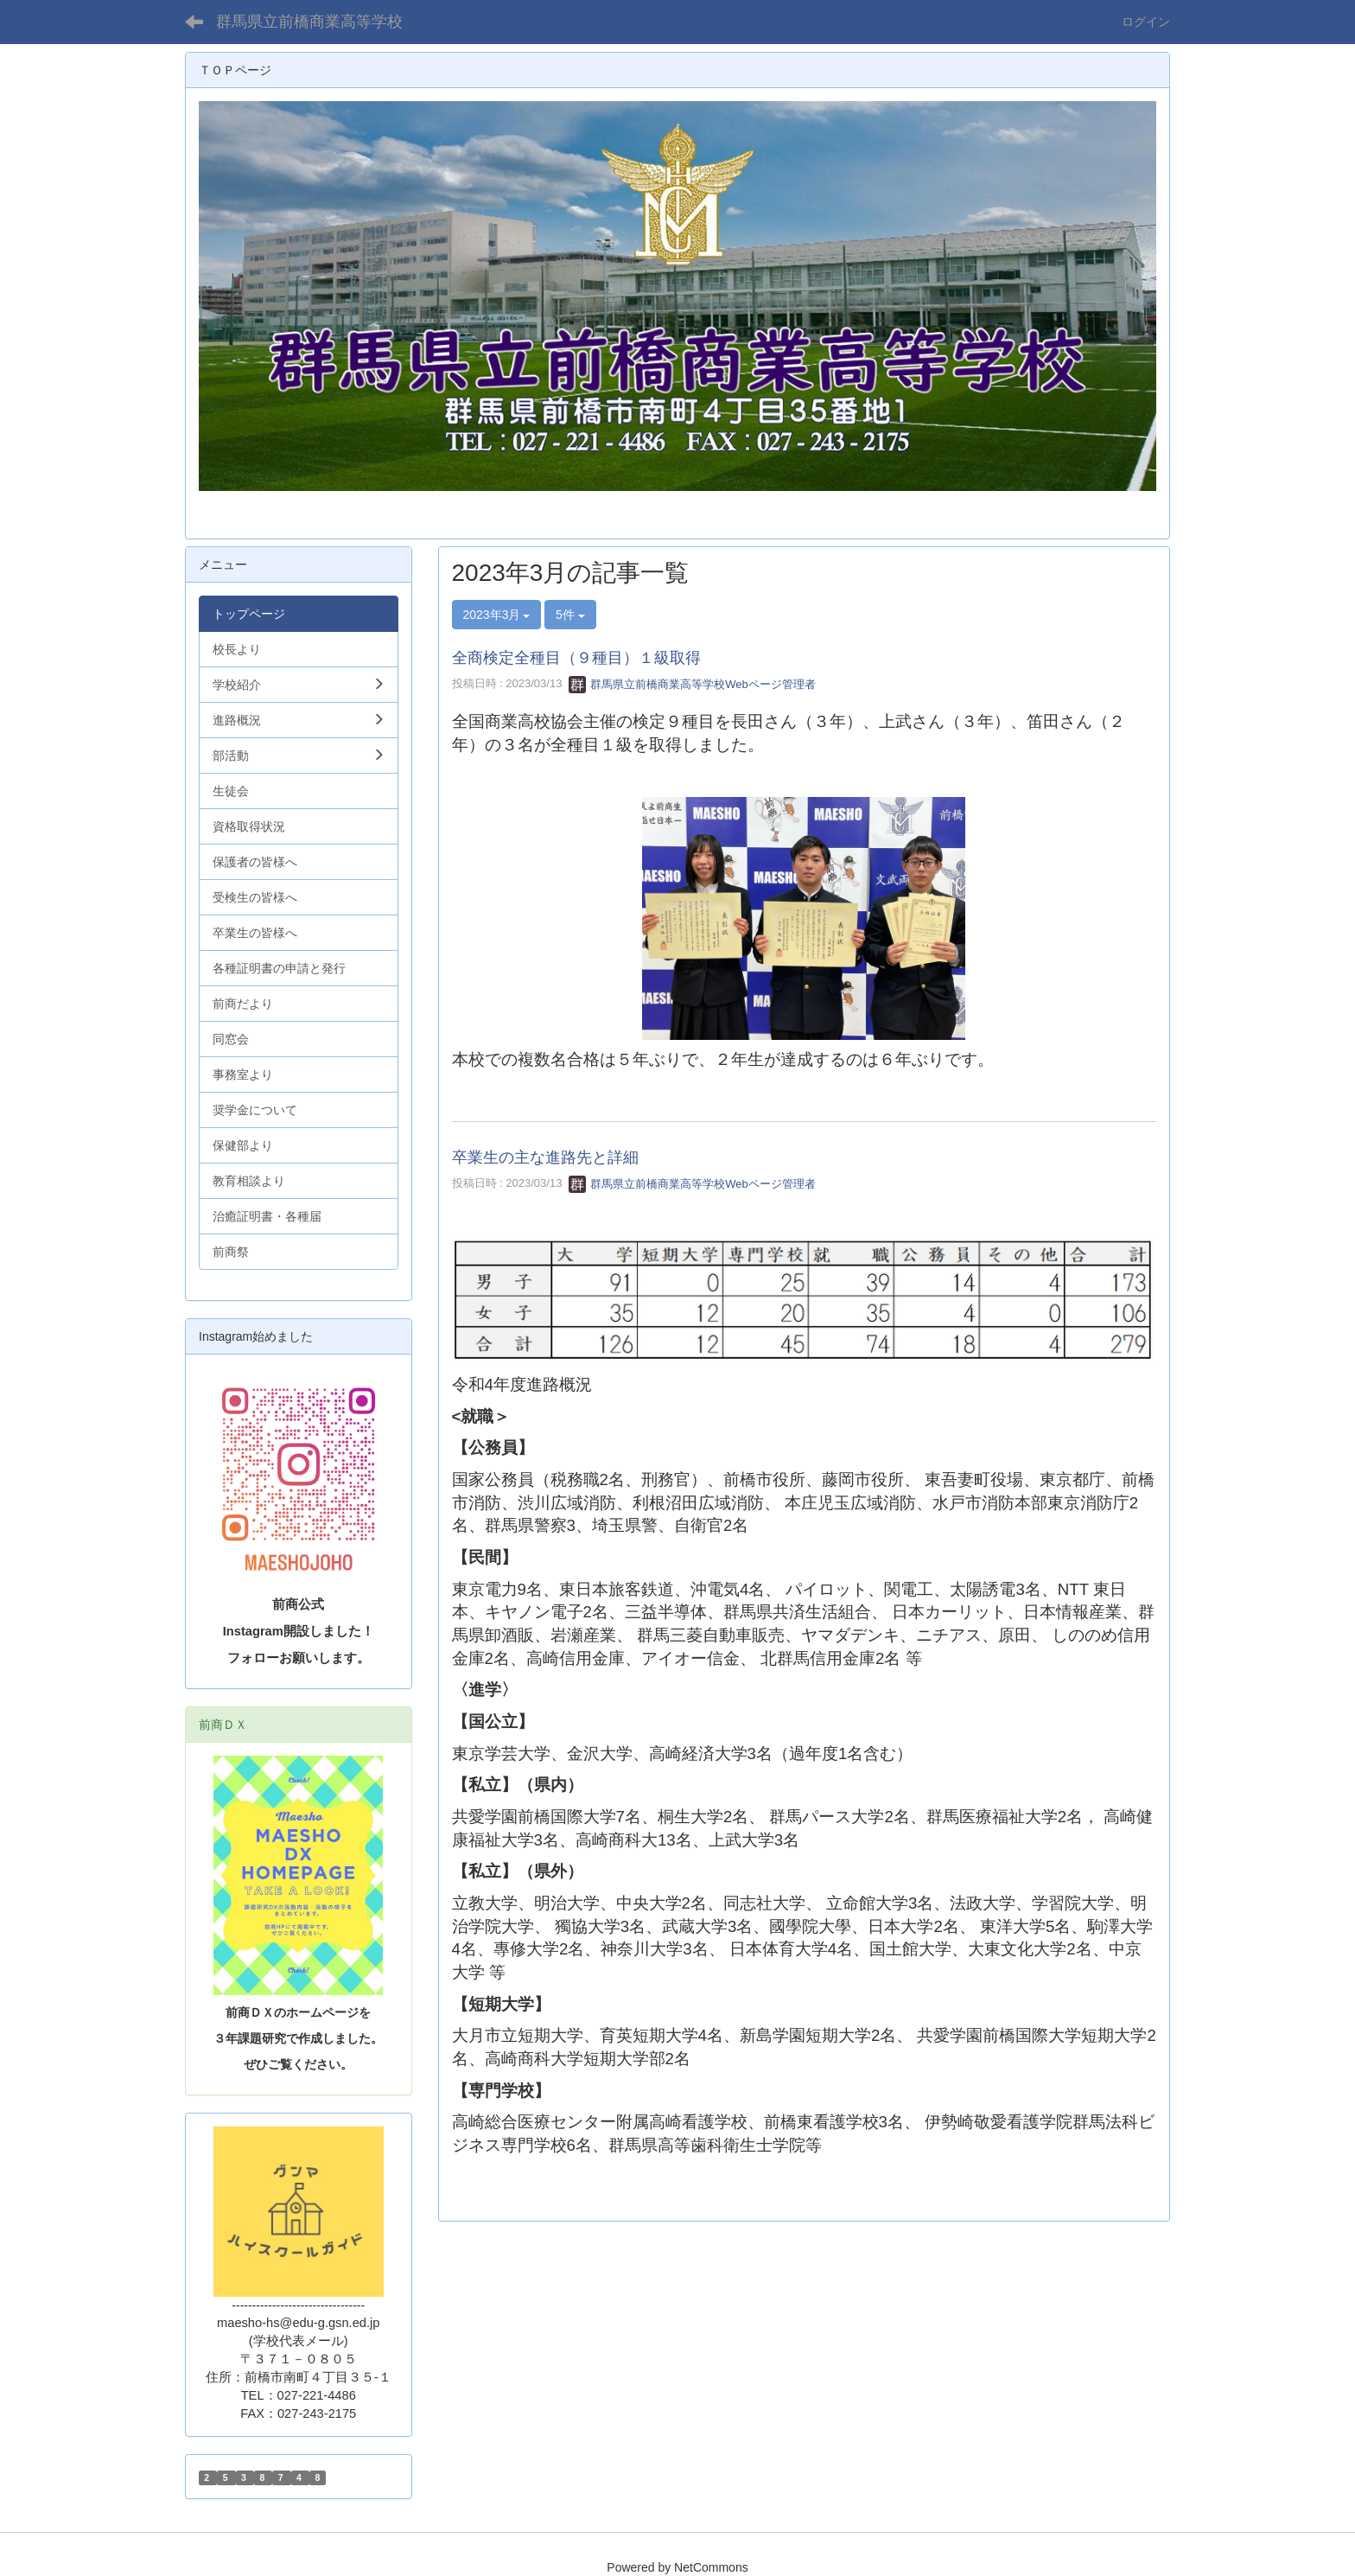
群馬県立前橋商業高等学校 (309, 21)
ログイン (1146, 22)
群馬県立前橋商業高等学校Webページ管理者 (692, 684)
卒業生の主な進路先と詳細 (545, 1157)
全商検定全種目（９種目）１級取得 (576, 657)
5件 (570, 615)
